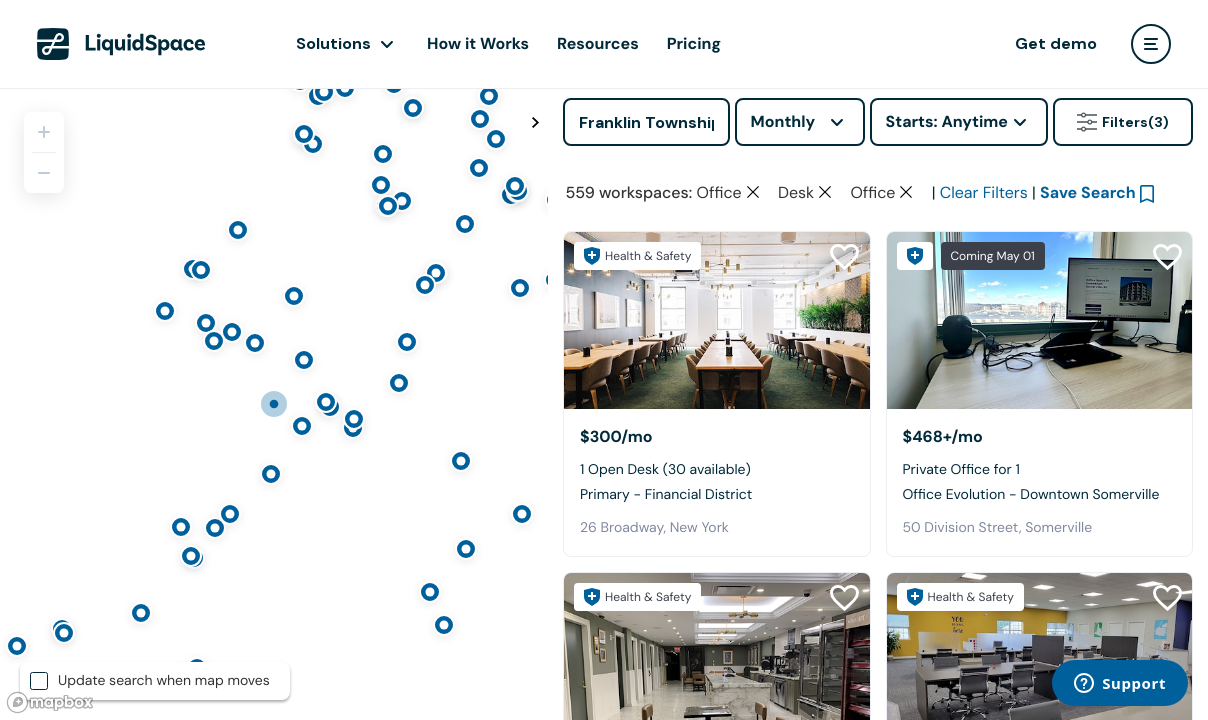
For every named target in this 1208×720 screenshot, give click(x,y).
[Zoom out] (44, 173)
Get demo (1056, 43)
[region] (274, 404)
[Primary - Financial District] (717, 320)
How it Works (478, 43)
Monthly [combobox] (783, 121)
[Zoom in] (44, 132)
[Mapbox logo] (50, 702)
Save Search (1088, 192)
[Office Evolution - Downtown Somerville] (1040, 320)
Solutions (333, 43)
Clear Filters (984, 192)
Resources (598, 43)
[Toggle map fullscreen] (535, 123)
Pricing (694, 43)
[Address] (646, 122)
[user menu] (1151, 44)
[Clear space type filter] (753, 192)
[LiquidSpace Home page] (121, 44)
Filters (1123, 122)
